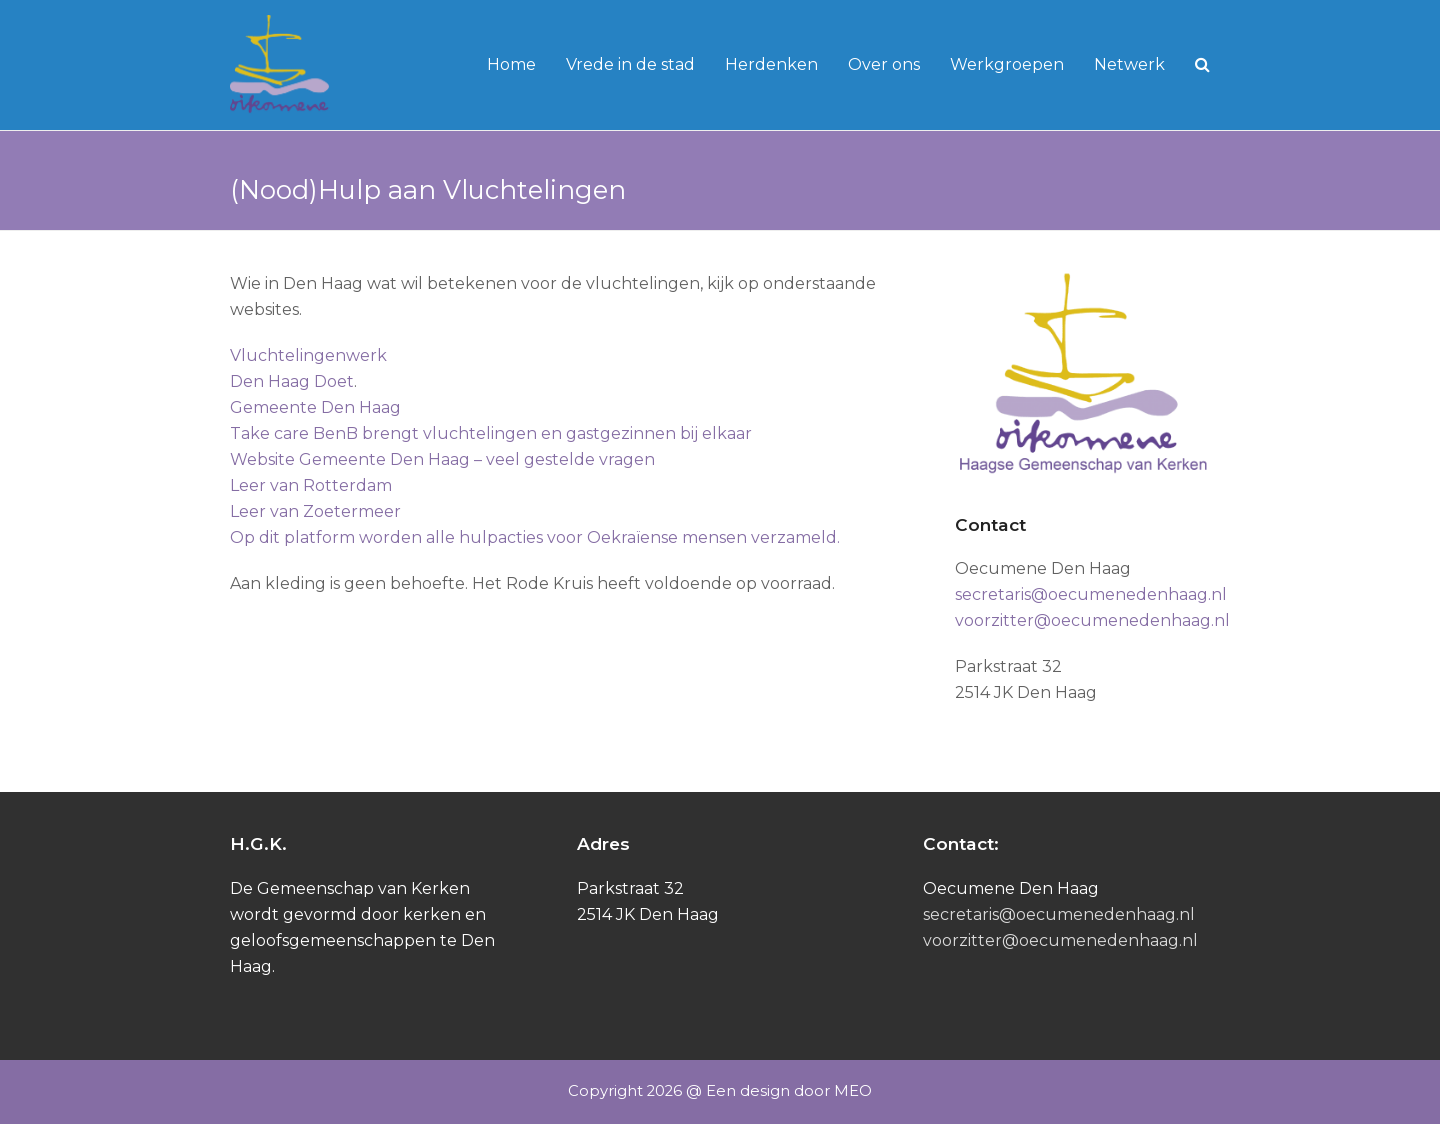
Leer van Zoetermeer (315, 511)
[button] (1202, 65)
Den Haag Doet (292, 381)
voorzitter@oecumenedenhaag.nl (1092, 620)
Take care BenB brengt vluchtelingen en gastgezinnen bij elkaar (491, 433)
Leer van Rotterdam (311, 485)
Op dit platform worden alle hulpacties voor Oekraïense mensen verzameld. (535, 537)
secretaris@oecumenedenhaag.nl (1091, 594)
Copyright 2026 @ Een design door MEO (720, 1091)
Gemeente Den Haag (315, 407)
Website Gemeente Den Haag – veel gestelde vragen (442, 459)
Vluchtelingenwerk (308, 355)
